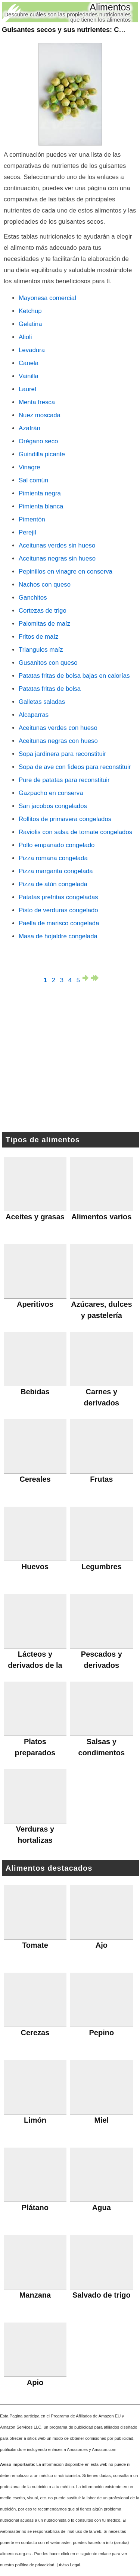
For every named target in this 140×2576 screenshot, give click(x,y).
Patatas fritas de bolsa (50, 688)
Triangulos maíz (41, 649)
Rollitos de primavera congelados (65, 819)
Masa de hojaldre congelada (58, 936)
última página (95, 978)
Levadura (32, 350)
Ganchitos (33, 597)
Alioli (25, 337)
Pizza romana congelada (53, 858)
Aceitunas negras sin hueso (57, 558)
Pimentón (32, 519)
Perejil (27, 532)
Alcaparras (34, 714)
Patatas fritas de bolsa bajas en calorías (74, 675)
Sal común (33, 480)
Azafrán (29, 428)
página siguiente (87, 978)
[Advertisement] (70, 1059)
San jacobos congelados (53, 806)
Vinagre (29, 467)
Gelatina (30, 324)
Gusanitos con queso (48, 662)
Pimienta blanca (41, 506)
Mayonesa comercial (47, 297)
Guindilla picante (42, 454)
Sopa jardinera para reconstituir (62, 753)
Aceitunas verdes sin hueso (57, 545)
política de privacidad (34, 2565)
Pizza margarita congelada (56, 871)
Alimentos (110, 7)
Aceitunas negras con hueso (58, 740)
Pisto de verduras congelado (58, 910)
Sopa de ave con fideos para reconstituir (75, 766)
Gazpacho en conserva (51, 793)
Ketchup (30, 311)
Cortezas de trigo (42, 610)
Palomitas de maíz (44, 623)
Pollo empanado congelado (56, 845)
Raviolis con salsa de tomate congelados (75, 832)
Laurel (27, 389)
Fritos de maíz (38, 636)
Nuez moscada (39, 415)
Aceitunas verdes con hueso (58, 727)
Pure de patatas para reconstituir (64, 779)
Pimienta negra (40, 493)
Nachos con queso (45, 584)
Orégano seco (38, 441)
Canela (28, 363)
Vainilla (28, 376)
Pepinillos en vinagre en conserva (65, 571)
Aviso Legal (69, 2565)
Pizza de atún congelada (53, 884)
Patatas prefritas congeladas (58, 897)
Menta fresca (37, 402)
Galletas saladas (42, 701)
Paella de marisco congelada (59, 923)
